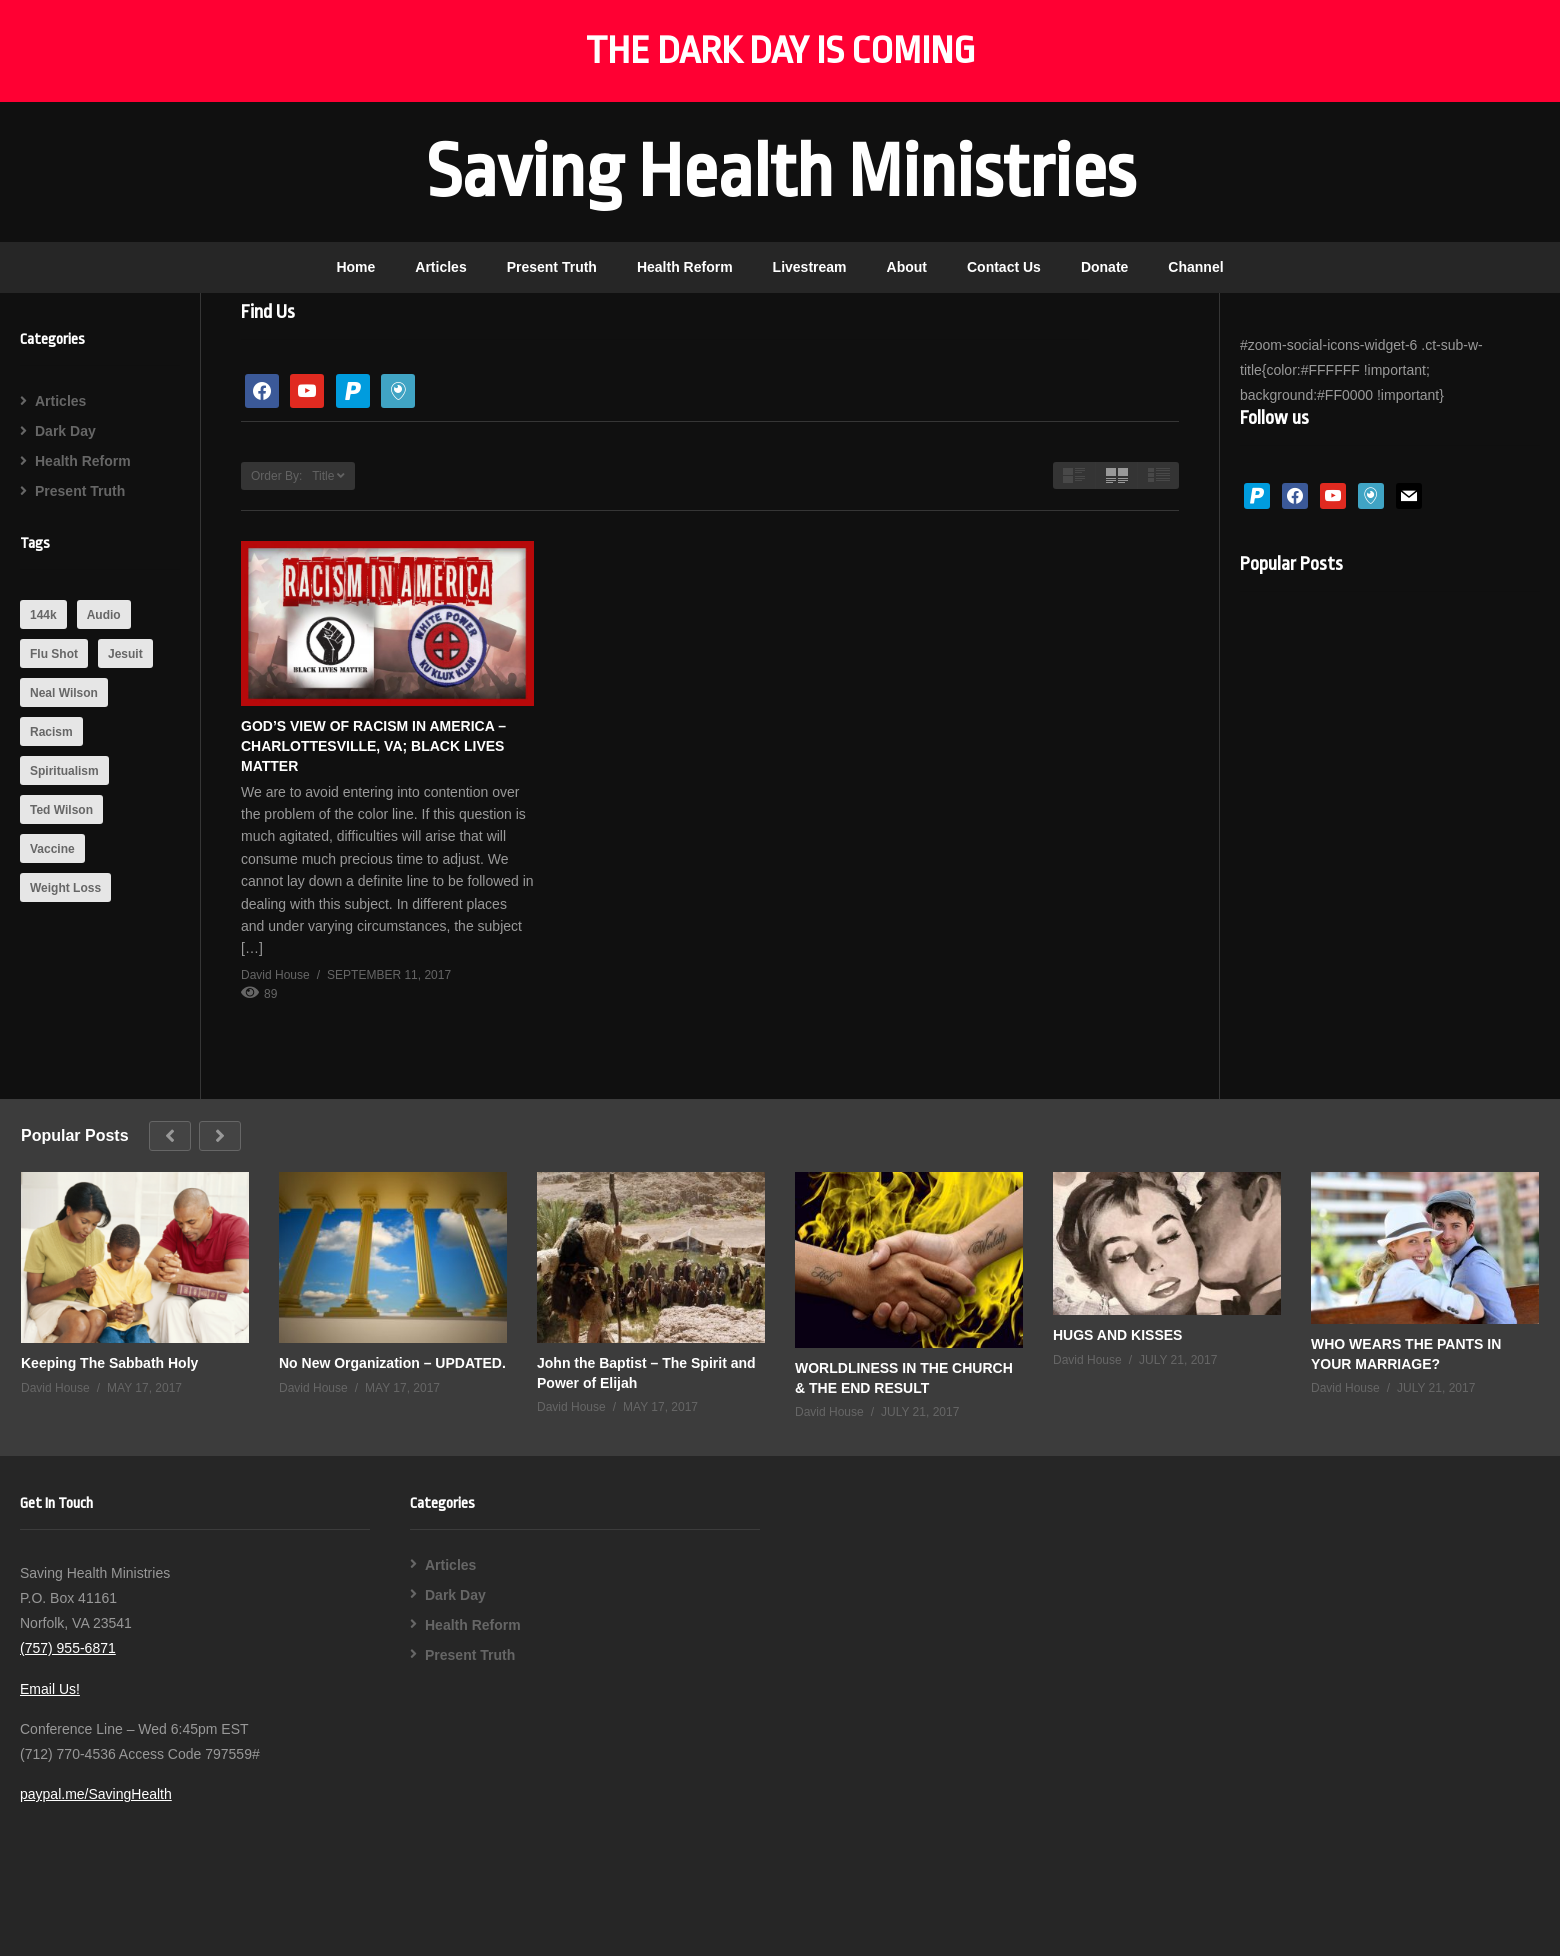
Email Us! (50, 1689)
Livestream (810, 267)
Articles (440, 267)
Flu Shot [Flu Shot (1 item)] (54, 654)
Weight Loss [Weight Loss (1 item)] (65, 888)
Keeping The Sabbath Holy (109, 1363)
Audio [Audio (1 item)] (104, 615)
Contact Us (1004, 267)
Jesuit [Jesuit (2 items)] (125, 654)
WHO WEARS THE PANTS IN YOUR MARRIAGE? (1406, 1354)
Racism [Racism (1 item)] (51, 732)
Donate (1104, 267)
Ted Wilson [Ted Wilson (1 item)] (61, 810)
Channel (1195, 267)
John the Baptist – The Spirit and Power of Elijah (646, 1373)
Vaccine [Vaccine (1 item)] (52, 849)
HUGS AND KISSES (1117, 1335)
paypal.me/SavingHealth (96, 1794)
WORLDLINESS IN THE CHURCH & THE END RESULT (904, 1378)
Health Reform (685, 267)
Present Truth (552, 267)
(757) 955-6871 (68, 1648)
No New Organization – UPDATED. (392, 1363)
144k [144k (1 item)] (43, 615)
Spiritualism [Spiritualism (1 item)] (64, 771)
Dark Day (65, 431)
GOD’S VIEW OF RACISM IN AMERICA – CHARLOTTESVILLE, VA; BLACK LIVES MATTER (373, 746)
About (907, 267)
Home (355, 267)
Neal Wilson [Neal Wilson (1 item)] (64, 693)
